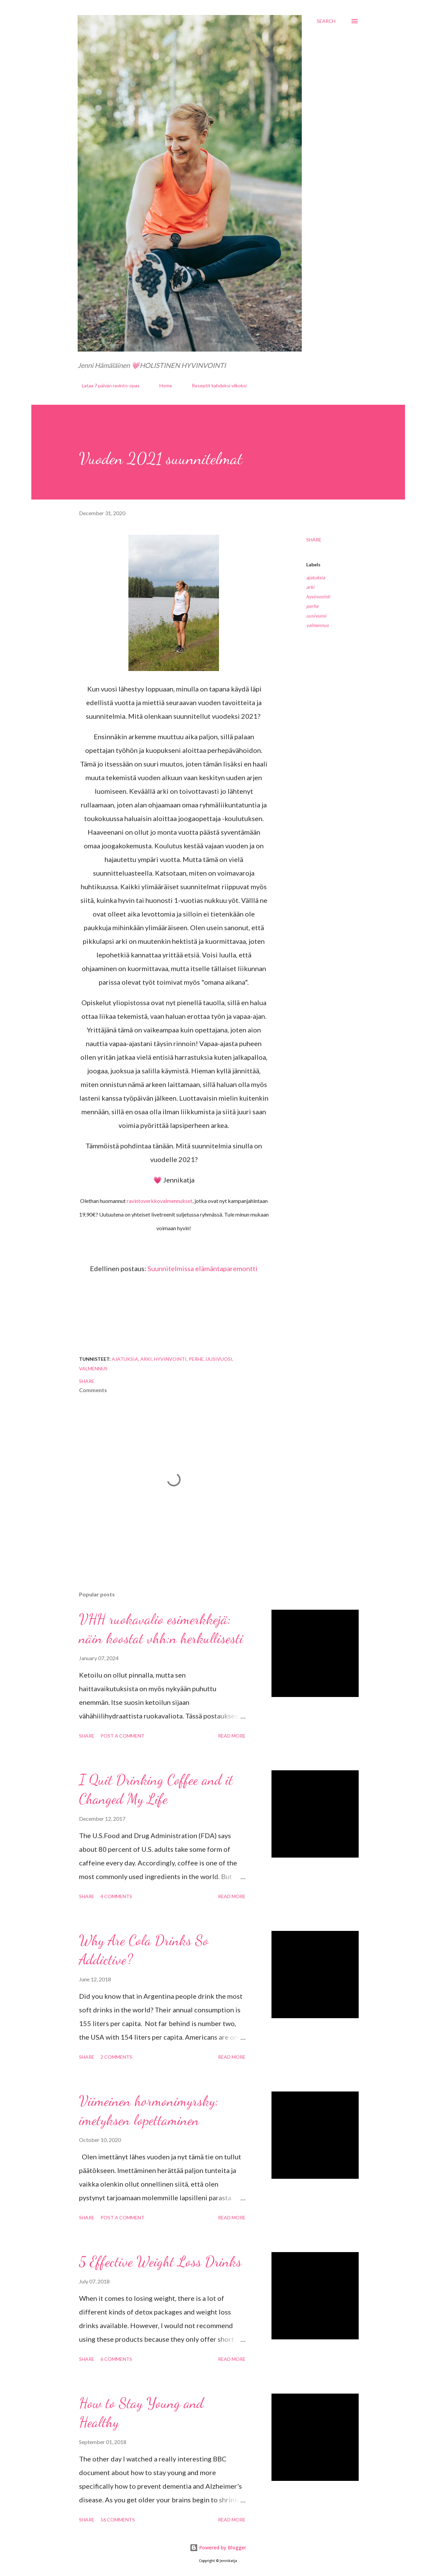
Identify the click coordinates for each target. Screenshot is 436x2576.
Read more (232, 1736)
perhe (312, 606)
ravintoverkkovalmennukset (159, 1200)
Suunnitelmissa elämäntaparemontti (202, 1268)
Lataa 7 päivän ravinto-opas (107, 385)
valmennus (317, 625)
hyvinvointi (318, 596)
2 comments (116, 2057)
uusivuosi (316, 616)
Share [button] (314, 539)
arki (310, 587)
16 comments (117, 2519)
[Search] (326, 21)
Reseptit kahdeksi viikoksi (215, 385)
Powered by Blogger (218, 2547)
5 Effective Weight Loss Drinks (160, 2261)
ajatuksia (315, 577)
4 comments (116, 1896)
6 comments (116, 2359)
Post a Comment (122, 1736)
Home (161, 385)
